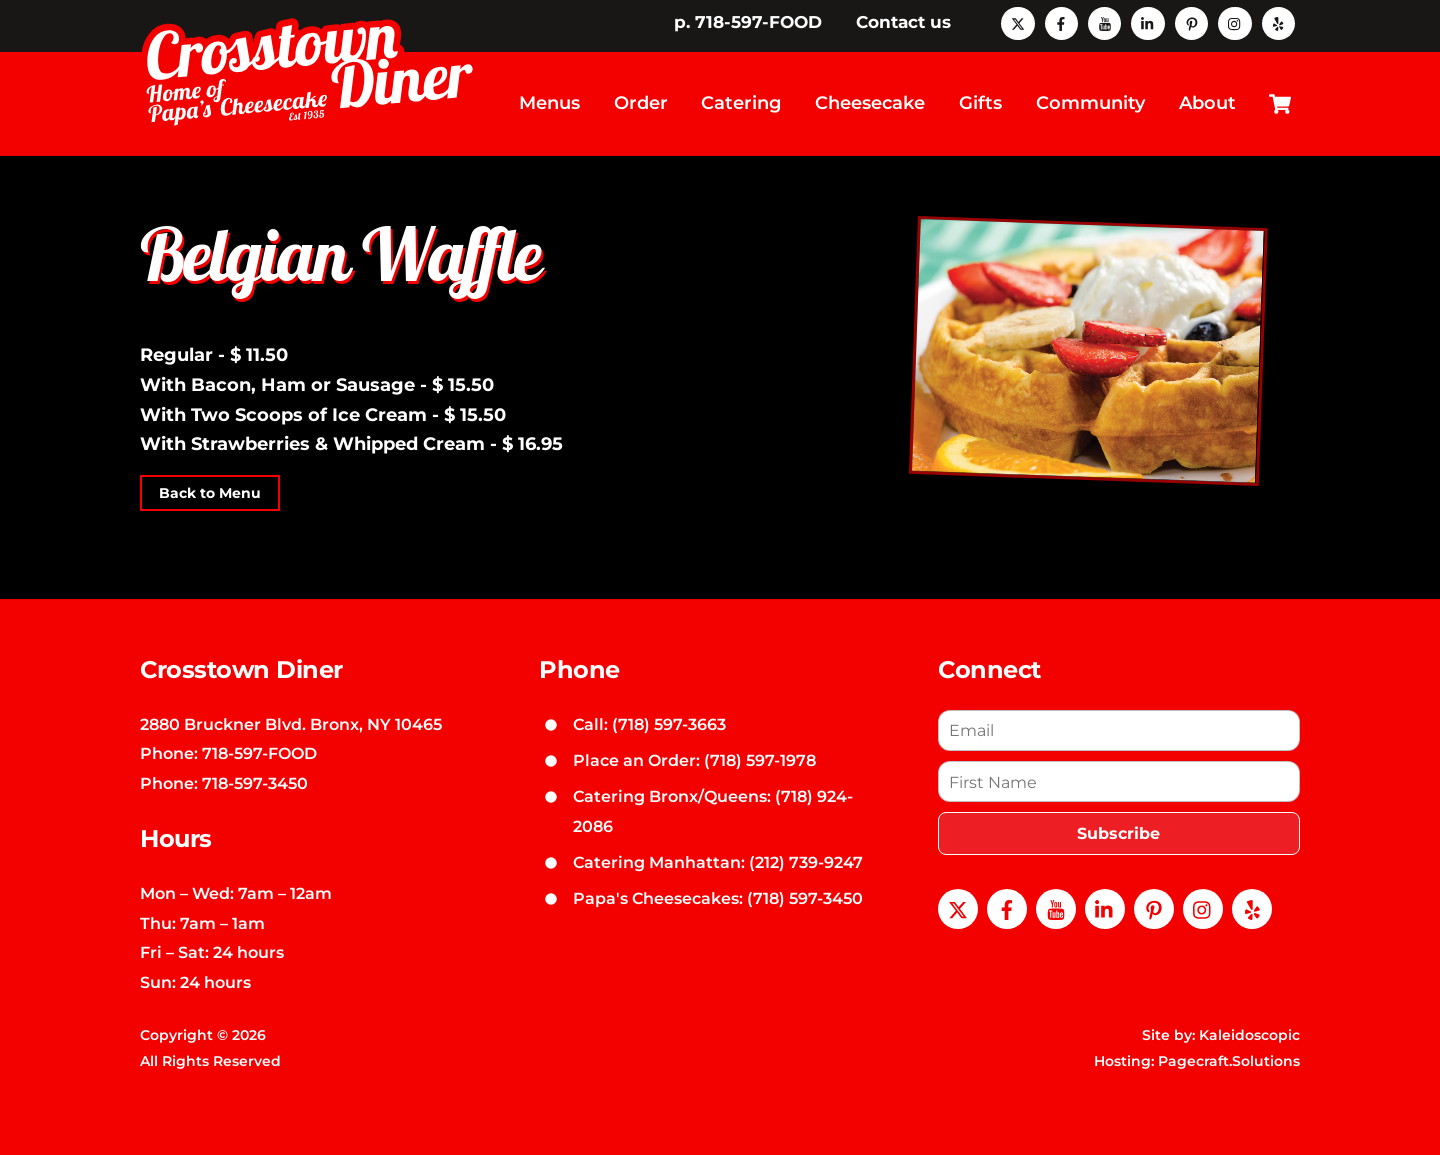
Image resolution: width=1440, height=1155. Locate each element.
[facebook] (1061, 22)
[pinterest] (1191, 22)
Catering (741, 102)
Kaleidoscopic (1249, 1033)
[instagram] (1234, 22)
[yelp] (1278, 22)
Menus (549, 102)
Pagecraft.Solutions (1229, 1059)
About (1207, 102)
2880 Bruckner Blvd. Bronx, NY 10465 (291, 721)
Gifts (980, 102)
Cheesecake (870, 102)
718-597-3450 (255, 781)
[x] (1017, 22)
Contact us (903, 22)
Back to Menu (210, 491)
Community (1090, 102)
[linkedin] (1147, 22)
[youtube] (1104, 22)
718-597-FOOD (259, 751)
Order (641, 102)
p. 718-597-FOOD (748, 22)
